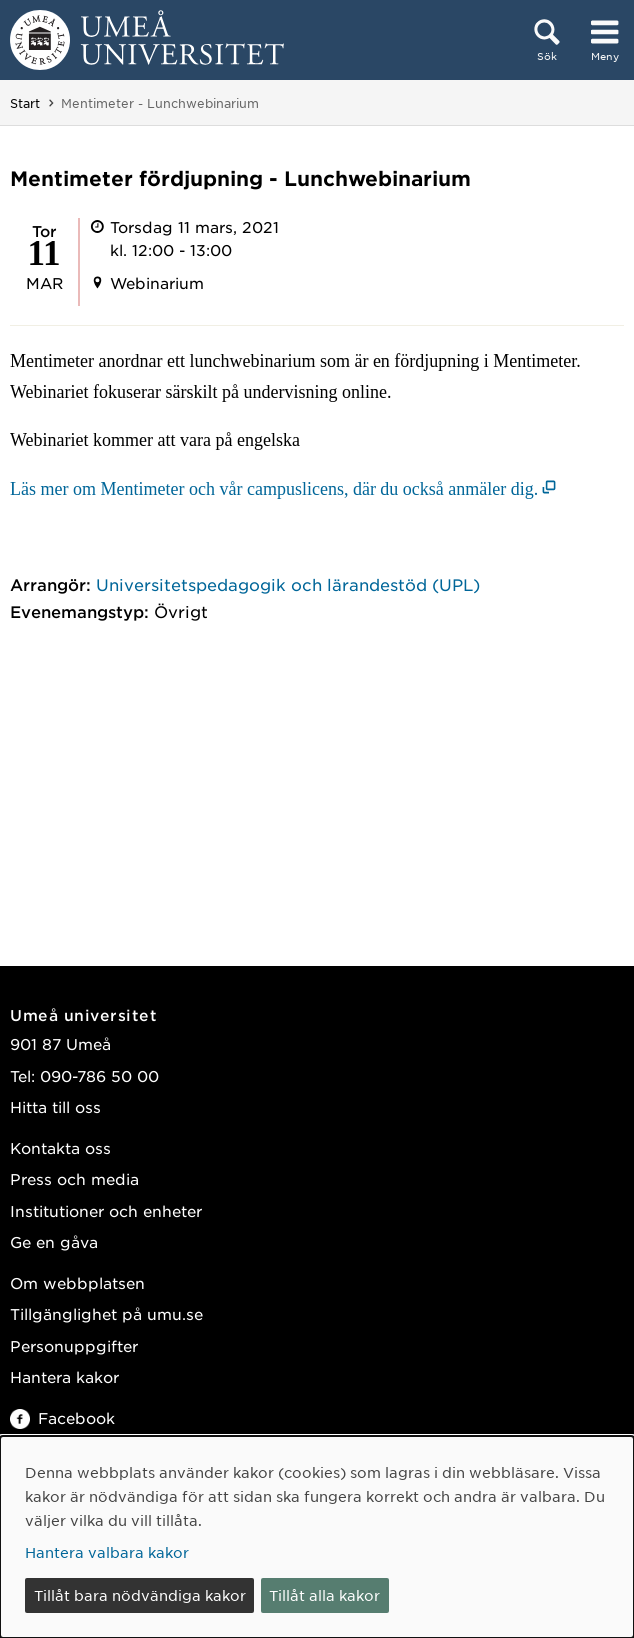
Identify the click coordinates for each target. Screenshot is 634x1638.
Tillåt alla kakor (324, 1595)
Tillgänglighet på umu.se (106, 1313)
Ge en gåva (54, 1241)
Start (25, 103)
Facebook (62, 1417)
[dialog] (317, 1537)
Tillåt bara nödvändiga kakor (140, 1595)
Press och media (74, 1178)
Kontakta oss (60, 1147)
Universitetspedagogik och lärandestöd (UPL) (288, 584)
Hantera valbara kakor (107, 1552)
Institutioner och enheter (106, 1210)
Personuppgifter (74, 1345)
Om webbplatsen (77, 1282)
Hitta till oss (55, 1106)
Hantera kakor (64, 1376)
